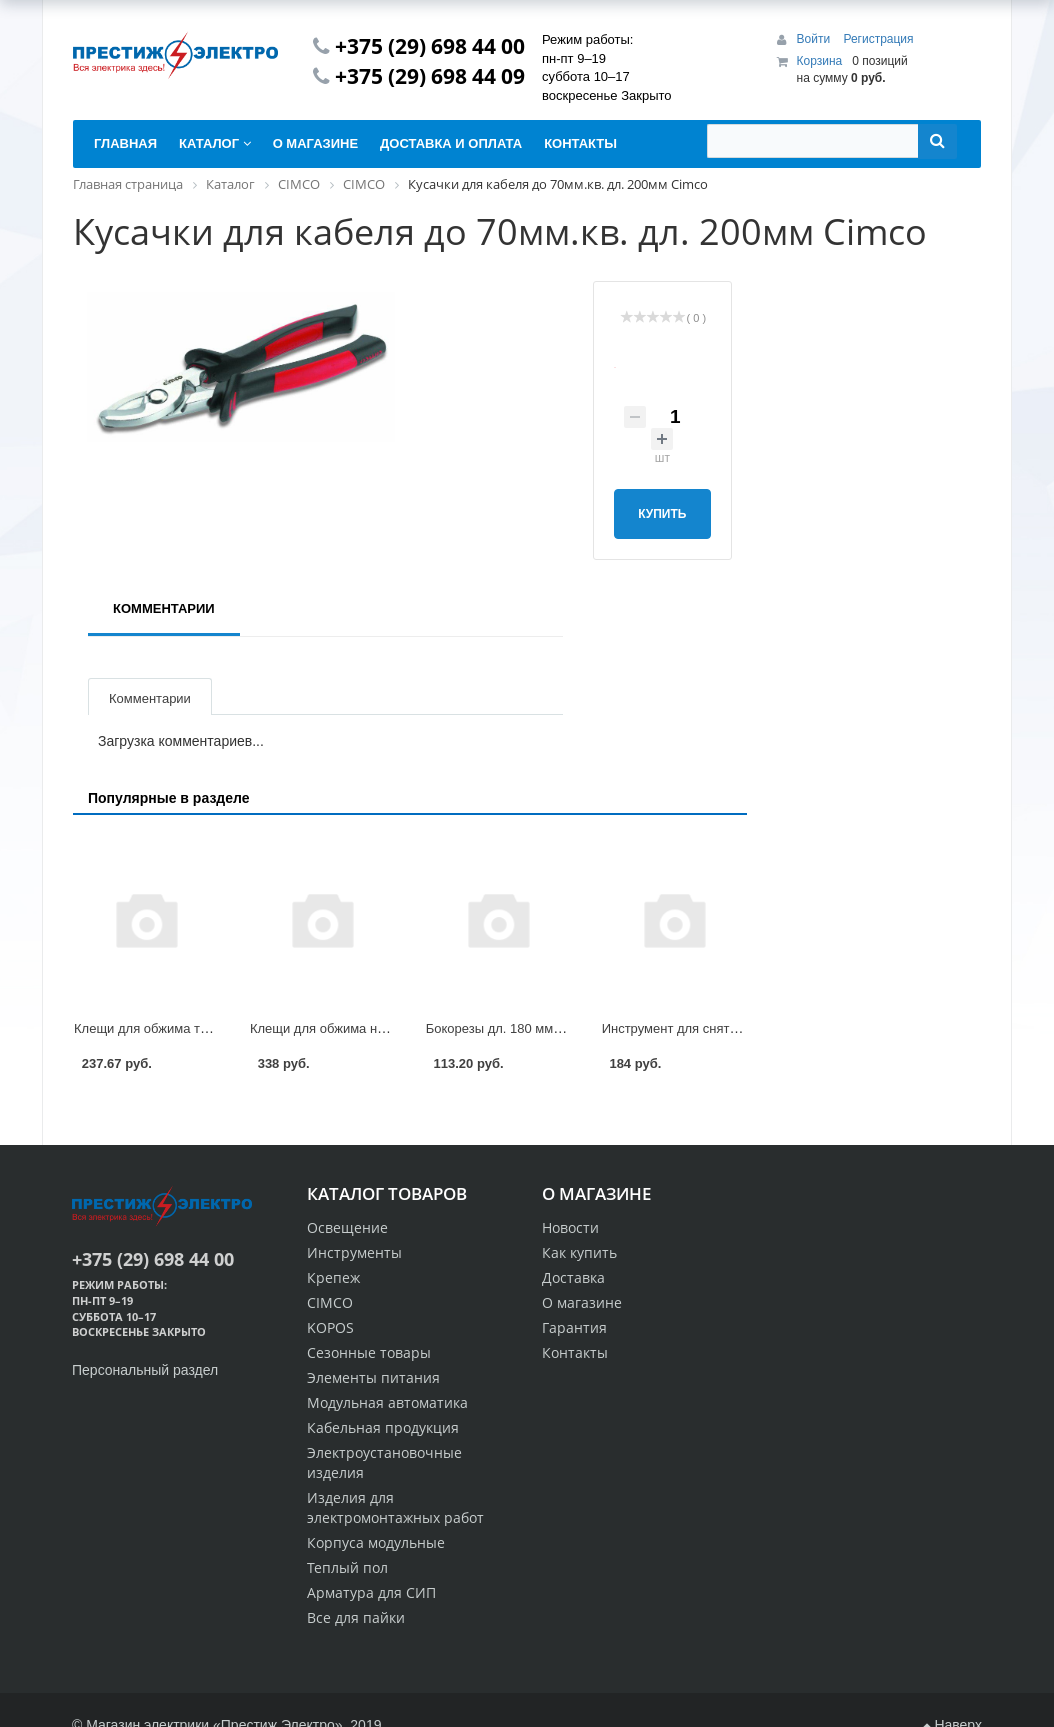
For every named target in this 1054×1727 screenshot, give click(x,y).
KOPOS (330, 1327)
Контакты (575, 1352)
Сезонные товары (369, 1352)
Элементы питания (373, 1377)
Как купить (579, 1252)
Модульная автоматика (387, 1402)
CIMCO (330, 1302)
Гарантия (574, 1327)
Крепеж (333, 1277)
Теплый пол (347, 1567)
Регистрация (878, 39)
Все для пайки (356, 1617)
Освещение (347, 1227)
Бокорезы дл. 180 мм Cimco (510, 1028)
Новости (570, 1227)
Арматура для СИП (371, 1592)
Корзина (820, 61)
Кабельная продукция (383, 1427)
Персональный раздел (145, 1370)
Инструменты (354, 1252)
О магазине (582, 1302)
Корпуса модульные (376, 1542)
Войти (815, 39)
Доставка (573, 1277)
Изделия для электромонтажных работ (395, 1507)
